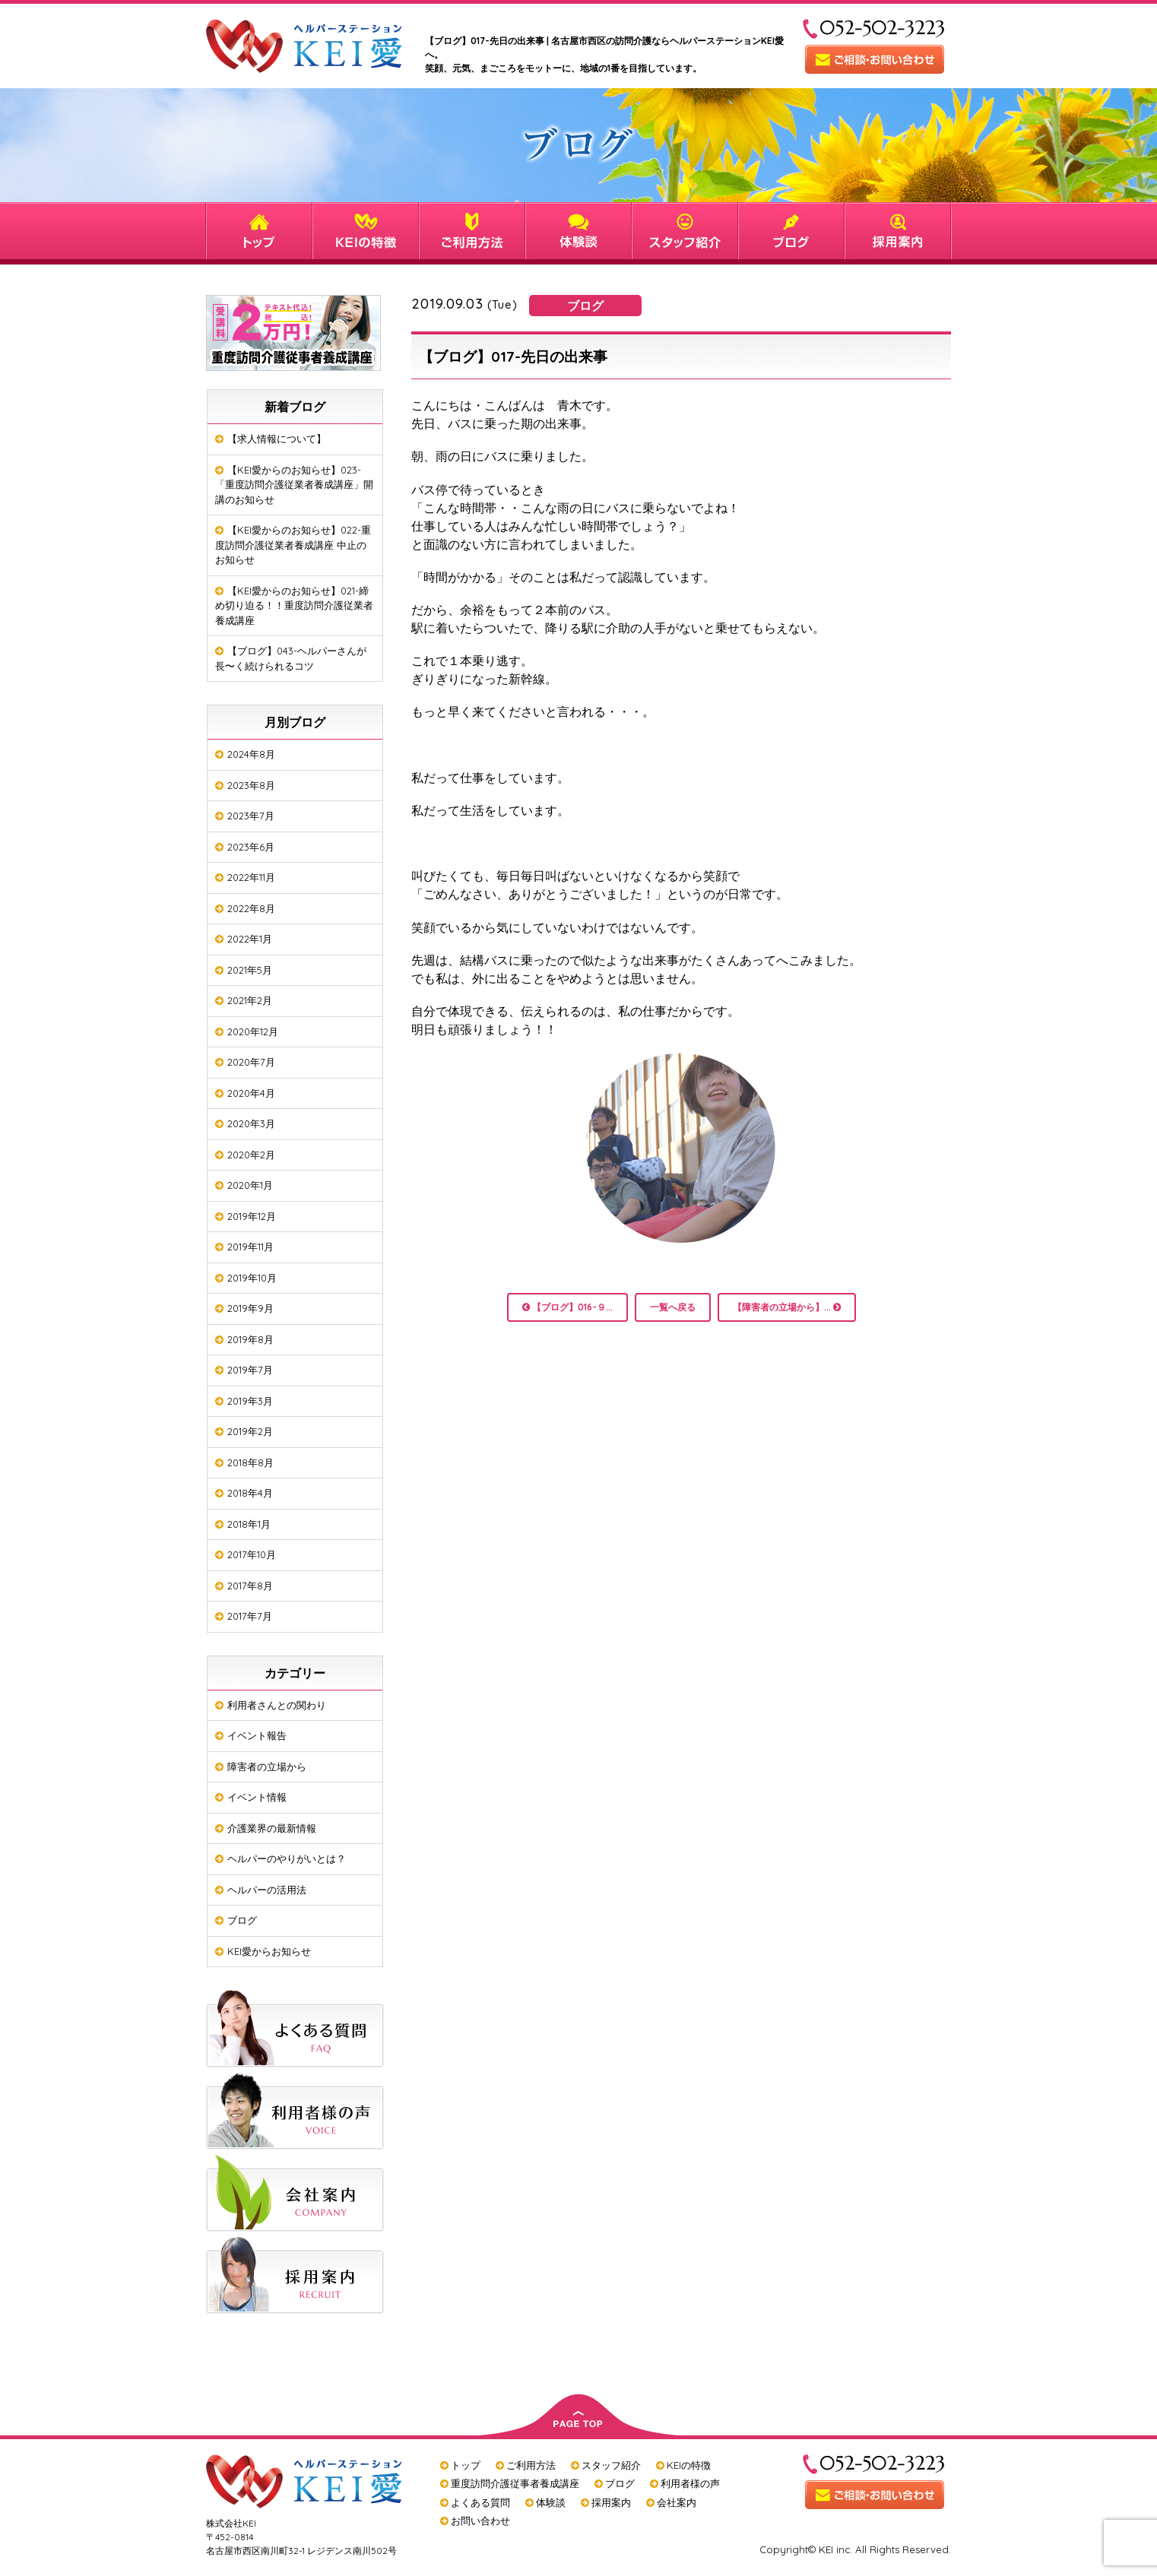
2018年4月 (250, 1493)
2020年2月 (251, 1155)
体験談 (551, 2502)
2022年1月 (249, 939)
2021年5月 (249, 970)
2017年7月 (249, 1616)
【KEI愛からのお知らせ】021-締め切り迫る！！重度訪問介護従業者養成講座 (294, 605)
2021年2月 (249, 1000)
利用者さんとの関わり (276, 1705)
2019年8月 (250, 1339)
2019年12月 (251, 1216)
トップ (465, 2465)
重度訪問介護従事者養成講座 (515, 2483)
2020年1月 (250, 1185)
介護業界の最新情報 (271, 1828)
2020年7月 (251, 1062)
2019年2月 (250, 1431)
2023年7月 (250, 816)
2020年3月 (251, 1123)
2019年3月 (250, 1401)
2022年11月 (251, 877)
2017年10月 (251, 1554)
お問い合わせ (480, 2520)
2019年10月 (252, 1278)
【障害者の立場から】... (787, 1307)
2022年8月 (251, 908)
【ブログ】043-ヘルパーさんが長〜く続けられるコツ (290, 658)
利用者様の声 (690, 2483)
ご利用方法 (531, 2465)
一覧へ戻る (673, 1307)
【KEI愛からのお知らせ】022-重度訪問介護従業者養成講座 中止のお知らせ (293, 545)
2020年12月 (252, 1031)
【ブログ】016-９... (567, 1307)
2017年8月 (250, 1586)
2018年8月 (250, 1462)
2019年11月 (250, 1246)
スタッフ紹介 (611, 2465)
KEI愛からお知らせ (269, 1951)
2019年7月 (250, 1370)
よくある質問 (480, 2502)
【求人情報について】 (276, 439)
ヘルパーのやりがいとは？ (286, 1858)
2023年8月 (251, 785)
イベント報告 (257, 1735)
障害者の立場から (266, 1766)
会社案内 (676, 2502)
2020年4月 (251, 1093)
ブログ (242, 1920)
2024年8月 (251, 754)
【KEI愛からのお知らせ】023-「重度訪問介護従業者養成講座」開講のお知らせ (294, 484)
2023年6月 (250, 847)
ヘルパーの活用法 (266, 1890)
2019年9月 (250, 1308)
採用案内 (611, 2502)
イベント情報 (257, 1797)
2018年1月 (249, 1524)
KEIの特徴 (689, 2465)
